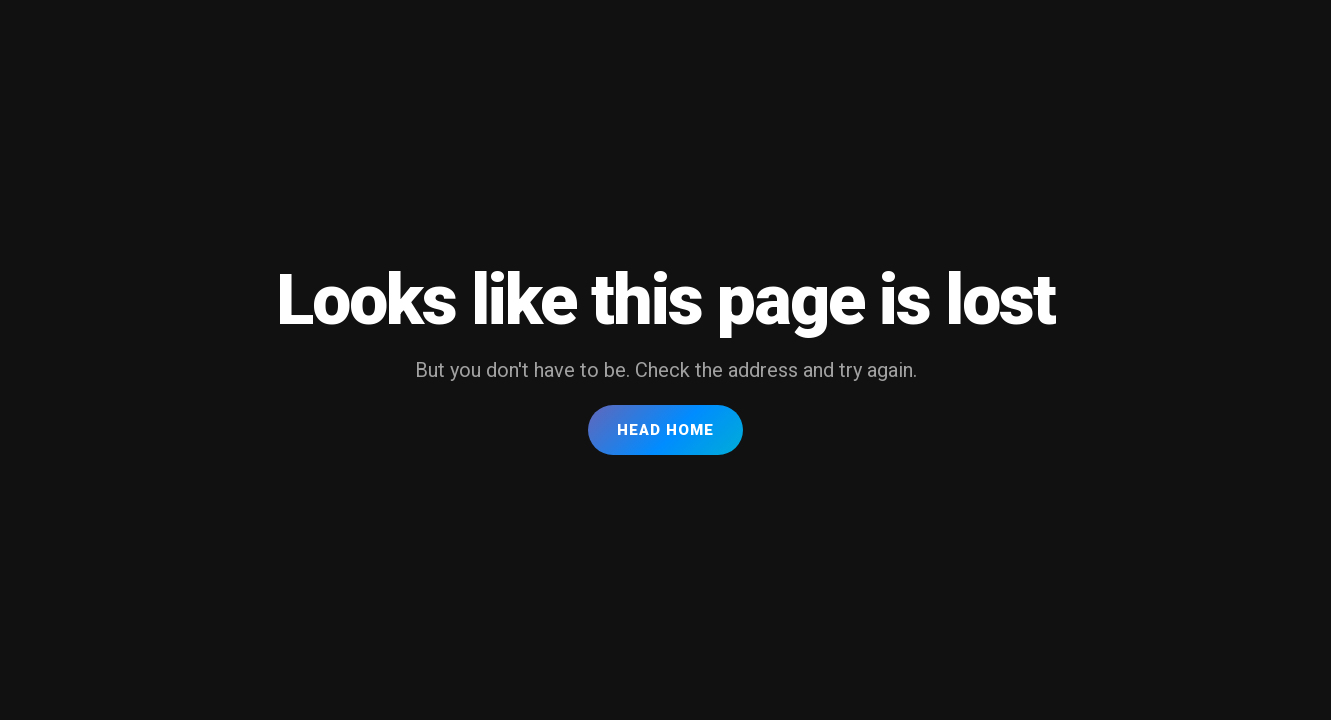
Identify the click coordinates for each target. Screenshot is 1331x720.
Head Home (665, 430)
